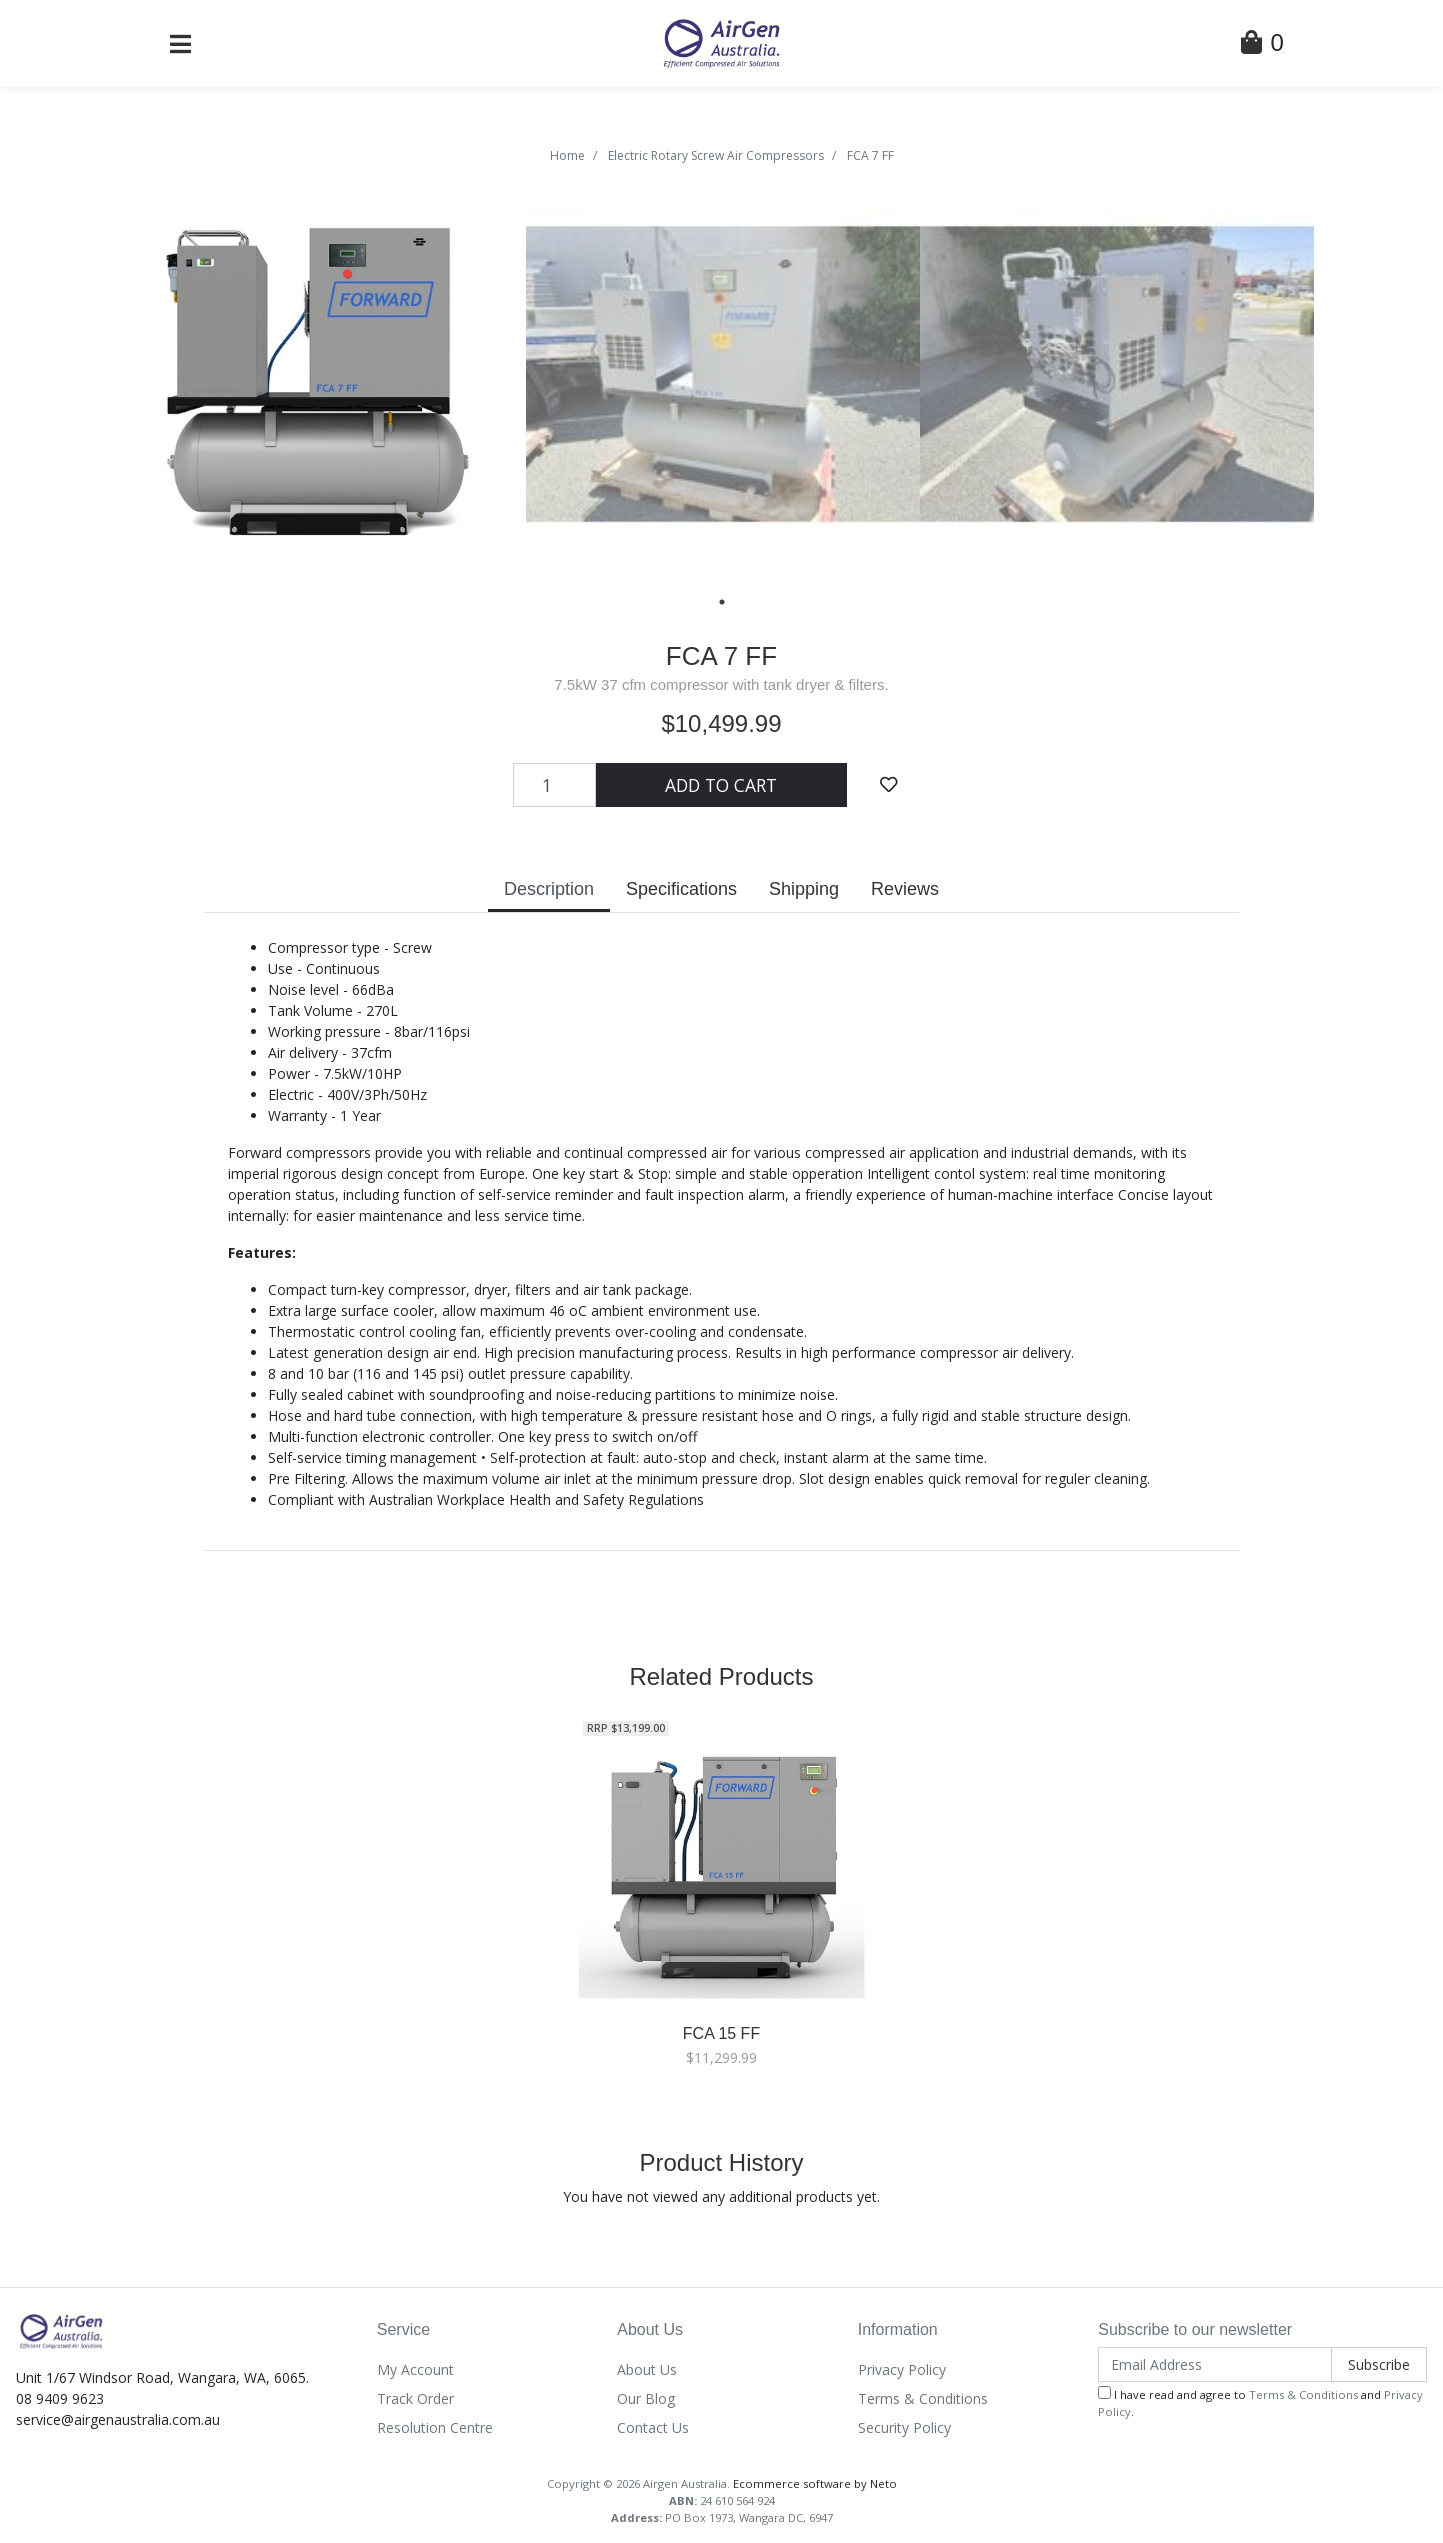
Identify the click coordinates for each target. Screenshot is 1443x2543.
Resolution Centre (435, 2427)
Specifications (681, 889)
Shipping (804, 889)
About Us (647, 2369)
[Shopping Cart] (1262, 45)
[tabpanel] (329, 374)
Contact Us (653, 2427)
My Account (415, 2369)
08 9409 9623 (60, 2398)
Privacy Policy (902, 2369)
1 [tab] (722, 602)
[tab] (549, 891)
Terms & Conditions (923, 2398)
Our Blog (646, 2398)
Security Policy (904, 2427)
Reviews (905, 889)
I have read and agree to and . (1260, 2402)
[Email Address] (1215, 2364)
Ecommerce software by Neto (815, 2483)
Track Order (415, 2398)
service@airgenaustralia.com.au (118, 2419)
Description (549, 889)
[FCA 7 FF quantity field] (555, 785)
